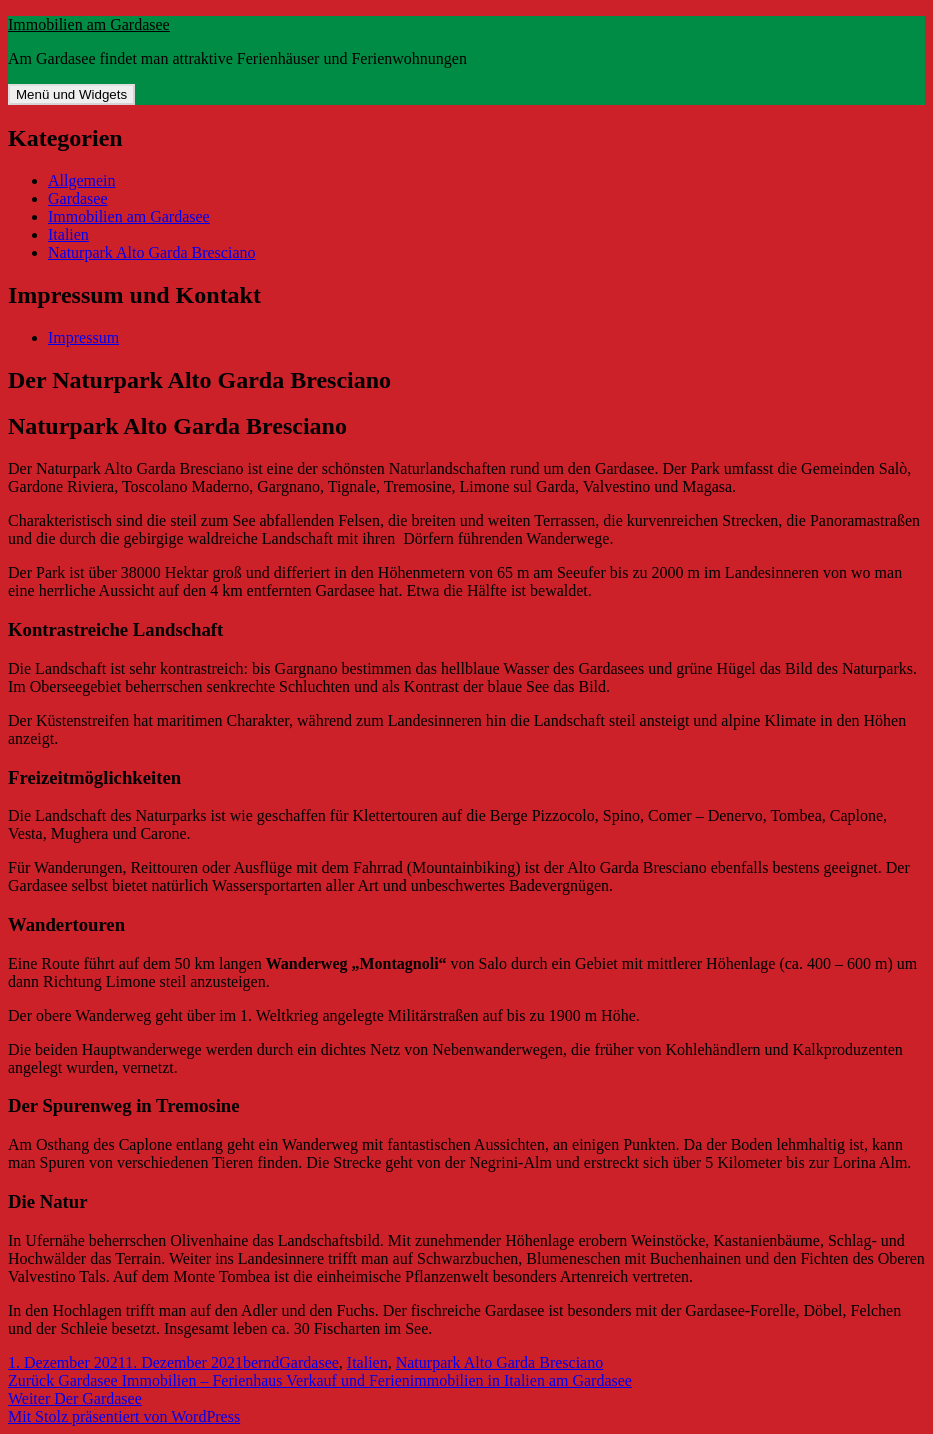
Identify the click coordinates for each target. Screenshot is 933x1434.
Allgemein (82, 180)
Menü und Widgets (71, 94)
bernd (261, 1362)
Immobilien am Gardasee (89, 24)
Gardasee (78, 198)
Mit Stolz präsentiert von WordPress (124, 1416)
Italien (68, 234)
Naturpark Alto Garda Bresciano (151, 252)
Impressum (83, 337)
